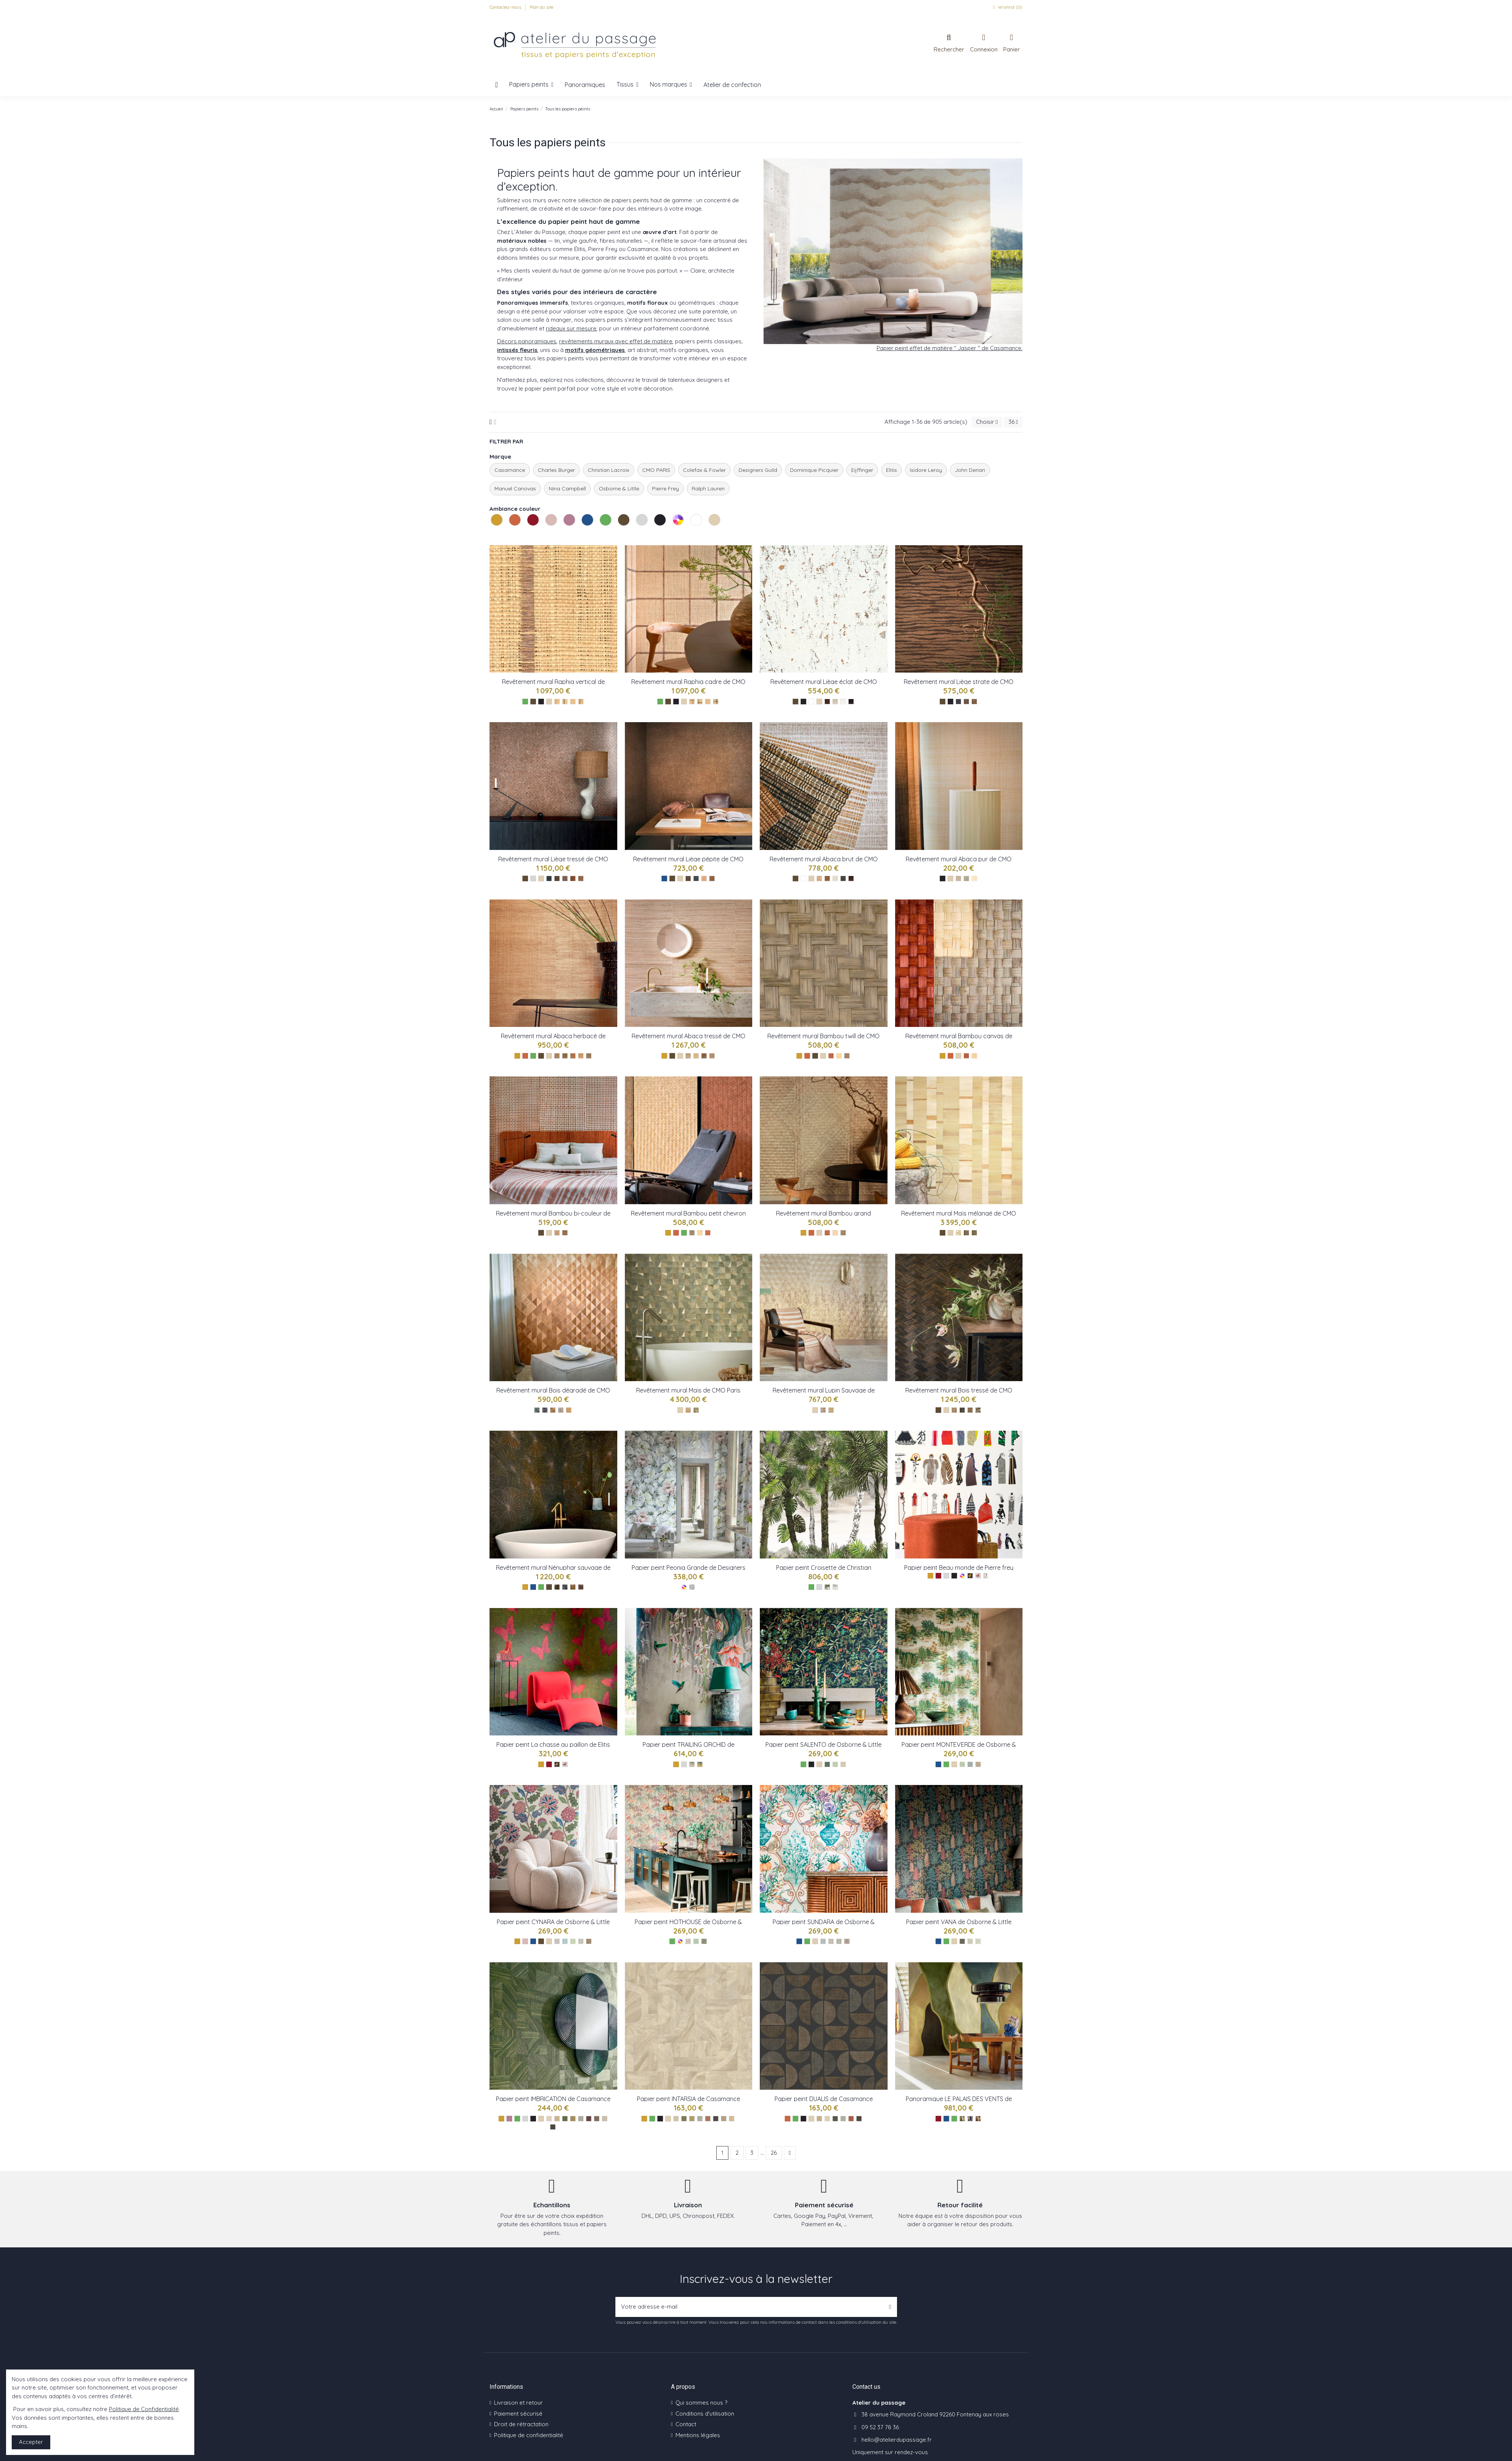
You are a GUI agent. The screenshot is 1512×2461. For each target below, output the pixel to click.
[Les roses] (525, 1941)
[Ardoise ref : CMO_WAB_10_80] (843, 878)
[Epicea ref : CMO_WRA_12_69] (700, 701)
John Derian (970, 470)
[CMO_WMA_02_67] (974, 1233)
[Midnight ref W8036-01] (827, 1764)
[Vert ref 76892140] (565, 2118)
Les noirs (655, 534)
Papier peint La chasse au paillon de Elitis (553, 1744)
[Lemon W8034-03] (573, 1941)
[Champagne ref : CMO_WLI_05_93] (835, 701)
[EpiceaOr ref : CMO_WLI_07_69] (549, 878)
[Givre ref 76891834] (581, 2118)
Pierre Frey (665, 488)
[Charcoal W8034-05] (589, 1941)
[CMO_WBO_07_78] (561, 1410)
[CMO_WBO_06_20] (831, 1410)
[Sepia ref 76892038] (597, 2118)
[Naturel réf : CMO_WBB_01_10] (700, 1233)
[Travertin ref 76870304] (724, 2118)
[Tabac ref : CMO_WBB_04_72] (966, 1056)
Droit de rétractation (521, 2424)
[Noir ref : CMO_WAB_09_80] (966, 878)
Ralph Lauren (708, 488)
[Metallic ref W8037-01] (692, 1764)
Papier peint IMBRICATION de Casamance (553, 2099)
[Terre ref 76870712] (708, 2118)
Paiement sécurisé (518, 2413)
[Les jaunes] (517, 1056)
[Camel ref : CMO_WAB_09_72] (958, 878)
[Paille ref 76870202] (731, 2118)
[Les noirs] (541, 701)
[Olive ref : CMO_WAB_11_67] (557, 1056)
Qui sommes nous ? (701, 2402)
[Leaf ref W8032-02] (696, 1941)
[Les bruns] (533, 701)
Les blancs (691, 534)
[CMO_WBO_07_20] (569, 1410)
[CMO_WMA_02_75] (966, 1233)
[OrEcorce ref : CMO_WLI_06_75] (688, 878)
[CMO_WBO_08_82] (978, 1410)
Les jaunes (492, 534)
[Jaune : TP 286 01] (557, 1764)
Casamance (509, 470)
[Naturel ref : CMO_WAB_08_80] (688, 1056)
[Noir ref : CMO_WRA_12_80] (716, 701)
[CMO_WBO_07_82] (545, 1410)
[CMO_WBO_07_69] (537, 1410)
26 (774, 2152)
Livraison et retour (518, 2402)
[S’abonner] (890, 2307)
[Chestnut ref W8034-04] (581, 1941)
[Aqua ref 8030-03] (978, 1941)
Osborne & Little (619, 488)
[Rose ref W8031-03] (839, 1941)
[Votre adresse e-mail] (749, 2307)
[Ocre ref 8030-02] (970, 1941)
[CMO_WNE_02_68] (557, 1587)
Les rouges (528, 534)
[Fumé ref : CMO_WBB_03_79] (847, 1056)
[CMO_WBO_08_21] (954, 1410)
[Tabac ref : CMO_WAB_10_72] (827, 878)
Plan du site (541, 7)
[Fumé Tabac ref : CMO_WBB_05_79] (565, 1233)
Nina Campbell (567, 488)
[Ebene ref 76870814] (716, 2118)
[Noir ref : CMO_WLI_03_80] (958, 701)
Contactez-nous (506, 7)
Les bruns (619, 534)
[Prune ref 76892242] (589, 2118)
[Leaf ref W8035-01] (962, 1764)
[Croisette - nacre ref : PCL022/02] (835, 1587)
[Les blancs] (811, 701)
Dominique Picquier (814, 470)
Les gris (637, 534)
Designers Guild (758, 470)
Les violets (564, 534)
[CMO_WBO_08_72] (970, 1410)
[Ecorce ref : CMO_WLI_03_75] (974, 701)
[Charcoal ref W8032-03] (704, 1941)
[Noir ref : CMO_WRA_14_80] (581, 701)
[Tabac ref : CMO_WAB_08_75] (704, 1056)
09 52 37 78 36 (880, 2427)
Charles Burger (556, 470)
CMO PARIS (656, 470)
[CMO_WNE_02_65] (573, 1587)
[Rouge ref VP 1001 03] (978, 2118)
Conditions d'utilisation (704, 2413)
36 (1013, 421)
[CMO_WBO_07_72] (553, 1410)
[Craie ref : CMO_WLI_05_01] (843, 701)
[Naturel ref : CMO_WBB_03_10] (839, 1056)
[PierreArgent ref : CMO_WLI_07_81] (565, 878)
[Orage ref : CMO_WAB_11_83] (589, 1056)
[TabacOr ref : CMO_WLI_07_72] (573, 878)
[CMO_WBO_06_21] (823, 1410)
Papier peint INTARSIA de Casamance (688, 2099)
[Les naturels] (549, 701)
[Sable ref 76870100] (676, 2118)
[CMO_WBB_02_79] (843, 1233)
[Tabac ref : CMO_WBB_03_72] (831, 1056)
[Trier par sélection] (986, 422)
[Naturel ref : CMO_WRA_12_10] (708, 701)
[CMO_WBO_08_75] (962, 1410)
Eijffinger (862, 470)
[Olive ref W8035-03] (978, 1764)
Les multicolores (673, 534)
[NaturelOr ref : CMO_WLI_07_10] (581, 878)
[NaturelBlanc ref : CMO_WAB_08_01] (696, 1056)
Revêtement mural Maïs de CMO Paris (688, 1390)
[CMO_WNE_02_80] (565, 1587)
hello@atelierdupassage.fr (896, 2439)
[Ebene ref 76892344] (553, 2127)
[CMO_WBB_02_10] (835, 1233)
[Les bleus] (664, 878)
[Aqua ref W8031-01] (823, 1941)
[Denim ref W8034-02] (565, 1941)
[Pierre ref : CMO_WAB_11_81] (565, 1056)
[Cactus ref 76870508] (692, 2118)
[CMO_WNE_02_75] (581, 1587)
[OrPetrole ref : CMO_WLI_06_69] (696, 878)
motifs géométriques (595, 350)
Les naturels (709, 534)
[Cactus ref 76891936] (573, 2118)
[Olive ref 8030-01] (962, 1941)
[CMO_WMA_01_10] (688, 1410)
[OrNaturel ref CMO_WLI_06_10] (704, 878)
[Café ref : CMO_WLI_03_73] (966, 701)
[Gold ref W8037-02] (700, 1764)
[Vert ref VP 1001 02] (962, 2118)
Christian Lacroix (608, 470)
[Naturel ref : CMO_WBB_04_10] (974, 1056)
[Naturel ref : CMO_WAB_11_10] (581, 1056)
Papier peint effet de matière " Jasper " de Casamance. (949, 348)
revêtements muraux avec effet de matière (615, 341)
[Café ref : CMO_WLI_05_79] (851, 701)
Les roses (546, 534)
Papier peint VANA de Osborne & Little (959, 1922)
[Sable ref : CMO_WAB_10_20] (819, 878)
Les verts (600, 534)
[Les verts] (525, 701)
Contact (685, 2424)
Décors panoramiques (526, 341)
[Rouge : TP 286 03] (565, 1764)
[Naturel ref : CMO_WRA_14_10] (573, 701)
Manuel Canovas (515, 488)
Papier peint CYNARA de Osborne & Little (553, 1922)
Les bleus (582, 534)
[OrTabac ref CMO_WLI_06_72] (712, 878)
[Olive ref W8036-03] (843, 1764)
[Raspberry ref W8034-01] (557, 1941)
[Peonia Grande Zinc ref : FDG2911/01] (692, 1587)
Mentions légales (697, 2435)
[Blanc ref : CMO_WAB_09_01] (974, 878)
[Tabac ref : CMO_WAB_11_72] (573, 1056)
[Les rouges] (549, 1764)
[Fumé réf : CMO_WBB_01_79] (692, 1233)
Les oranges (510, 534)
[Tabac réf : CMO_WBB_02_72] (708, 1233)
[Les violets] (509, 2118)
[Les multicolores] (684, 1587)
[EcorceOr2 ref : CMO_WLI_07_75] (557, 878)
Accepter (31, 2441)
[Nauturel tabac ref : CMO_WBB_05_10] (557, 1233)
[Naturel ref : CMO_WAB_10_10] (851, 878)
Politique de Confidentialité (144, 2409)
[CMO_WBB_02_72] (827, 1233)
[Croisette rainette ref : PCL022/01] (827, 1587)
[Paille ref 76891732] (557, 2118)
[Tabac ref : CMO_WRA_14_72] (557, 701)
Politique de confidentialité (528, 2435)
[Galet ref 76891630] (604, 2118)
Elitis (891, 470)
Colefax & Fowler (704, 470)
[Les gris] (533, 878)
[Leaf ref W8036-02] (835, 1764)
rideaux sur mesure (571, 328)
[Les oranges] (525, 1056)
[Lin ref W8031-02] (831, 1941)
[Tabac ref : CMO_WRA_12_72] (692, 701)
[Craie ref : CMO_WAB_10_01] (835, 878)
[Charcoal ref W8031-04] (847, 1941)
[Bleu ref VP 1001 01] (970, 2118)
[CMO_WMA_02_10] (958, 1233)
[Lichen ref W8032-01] (688, 1941)
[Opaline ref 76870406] (700, 2118)
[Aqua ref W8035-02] (970, 1764)
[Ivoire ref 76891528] (549, 2118)
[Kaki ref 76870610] (684, 2118)
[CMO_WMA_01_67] (696, 1410)
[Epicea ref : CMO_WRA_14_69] (565, 701)
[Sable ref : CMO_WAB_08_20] (712, 1056)
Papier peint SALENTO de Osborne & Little (823, 1744)
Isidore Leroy (926, 470)
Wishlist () (1006, 7)
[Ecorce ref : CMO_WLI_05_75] (827, 701)
